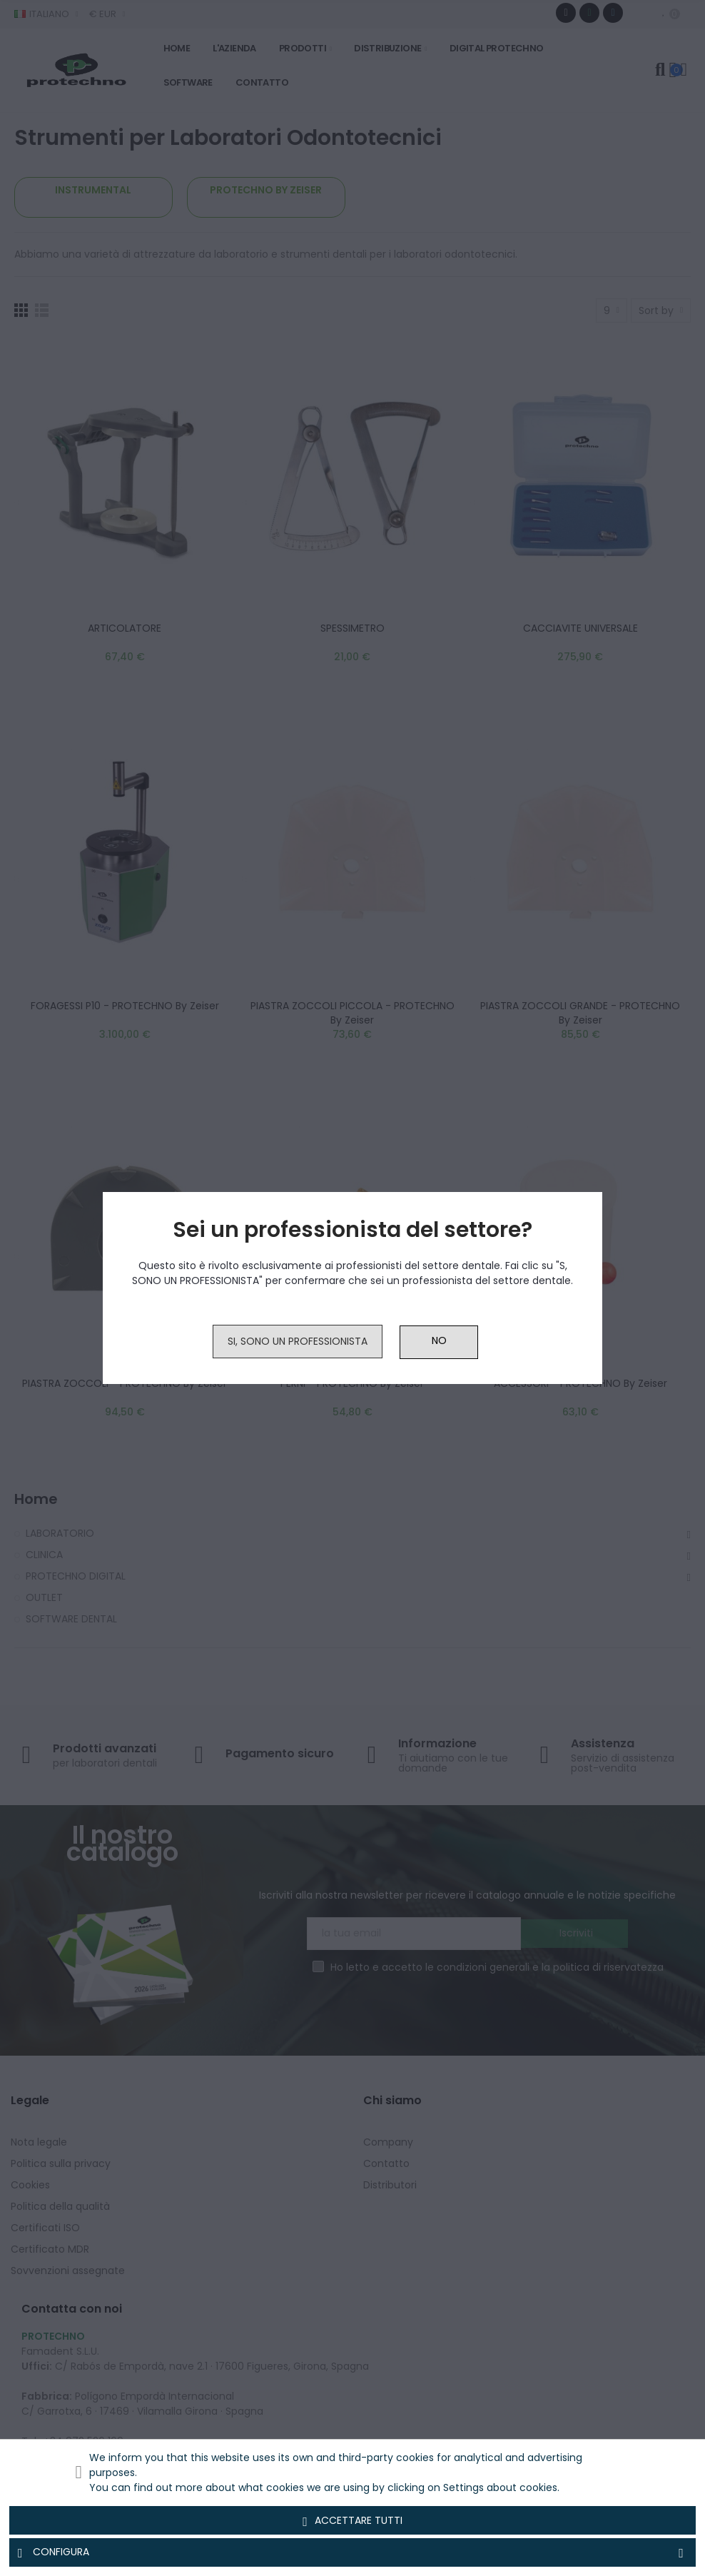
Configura (352, 2552)
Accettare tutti (352, 2521)
